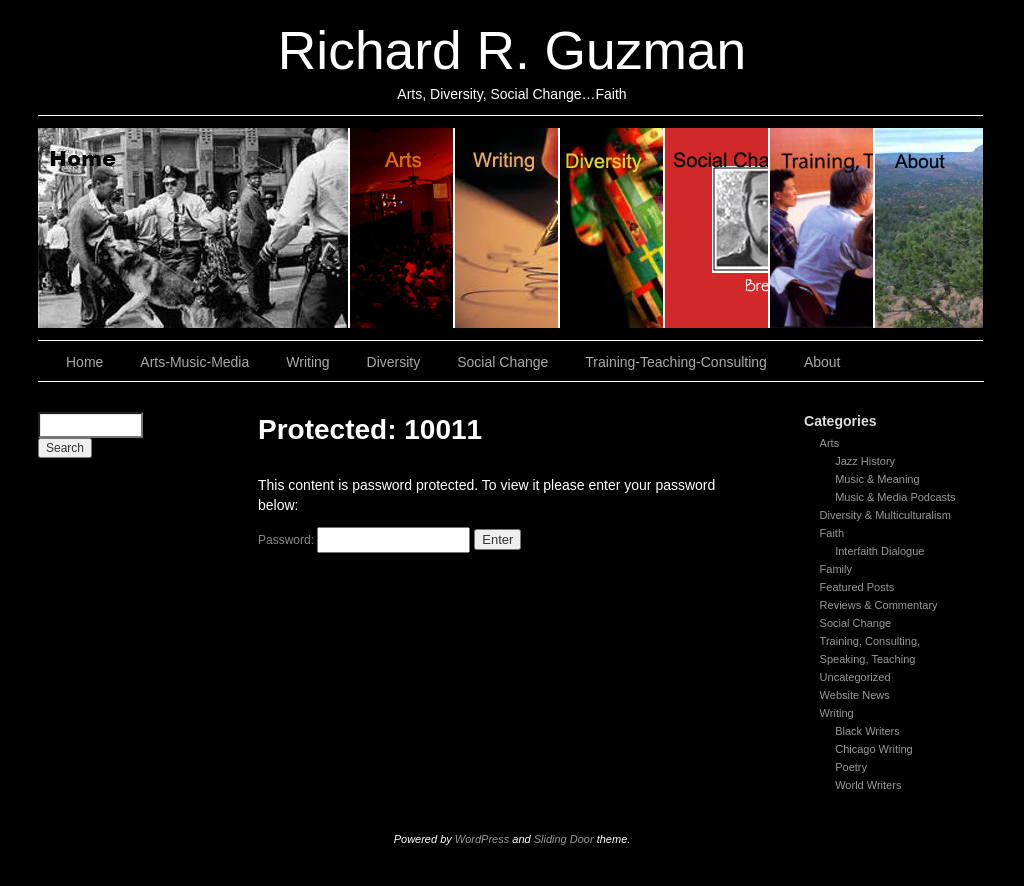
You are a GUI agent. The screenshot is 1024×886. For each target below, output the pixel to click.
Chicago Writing (873, 749)
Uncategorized (855, 677)
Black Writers (867, 731)
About (929, 228)
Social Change (717, 228)
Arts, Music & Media (402, 228)
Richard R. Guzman (512, 50)
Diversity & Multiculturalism (885, 515)
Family (836, 569)
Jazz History (865, 461)
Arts (830, 443)
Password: (364, 540)
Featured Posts (857, 587)
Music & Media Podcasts (895, 497)
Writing (507, 228)
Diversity (612, 228)
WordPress (482, 839)
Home (194, 228)
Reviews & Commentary (879, 605)
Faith (832, 533)
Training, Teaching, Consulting (822, 228)
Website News (855, 695)
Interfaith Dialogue (879, 551)
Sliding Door (564, 839)
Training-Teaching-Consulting (676, 362)
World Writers (868, 785)
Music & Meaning (877, 479)
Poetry (851, 767)
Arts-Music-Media (194, 362)
